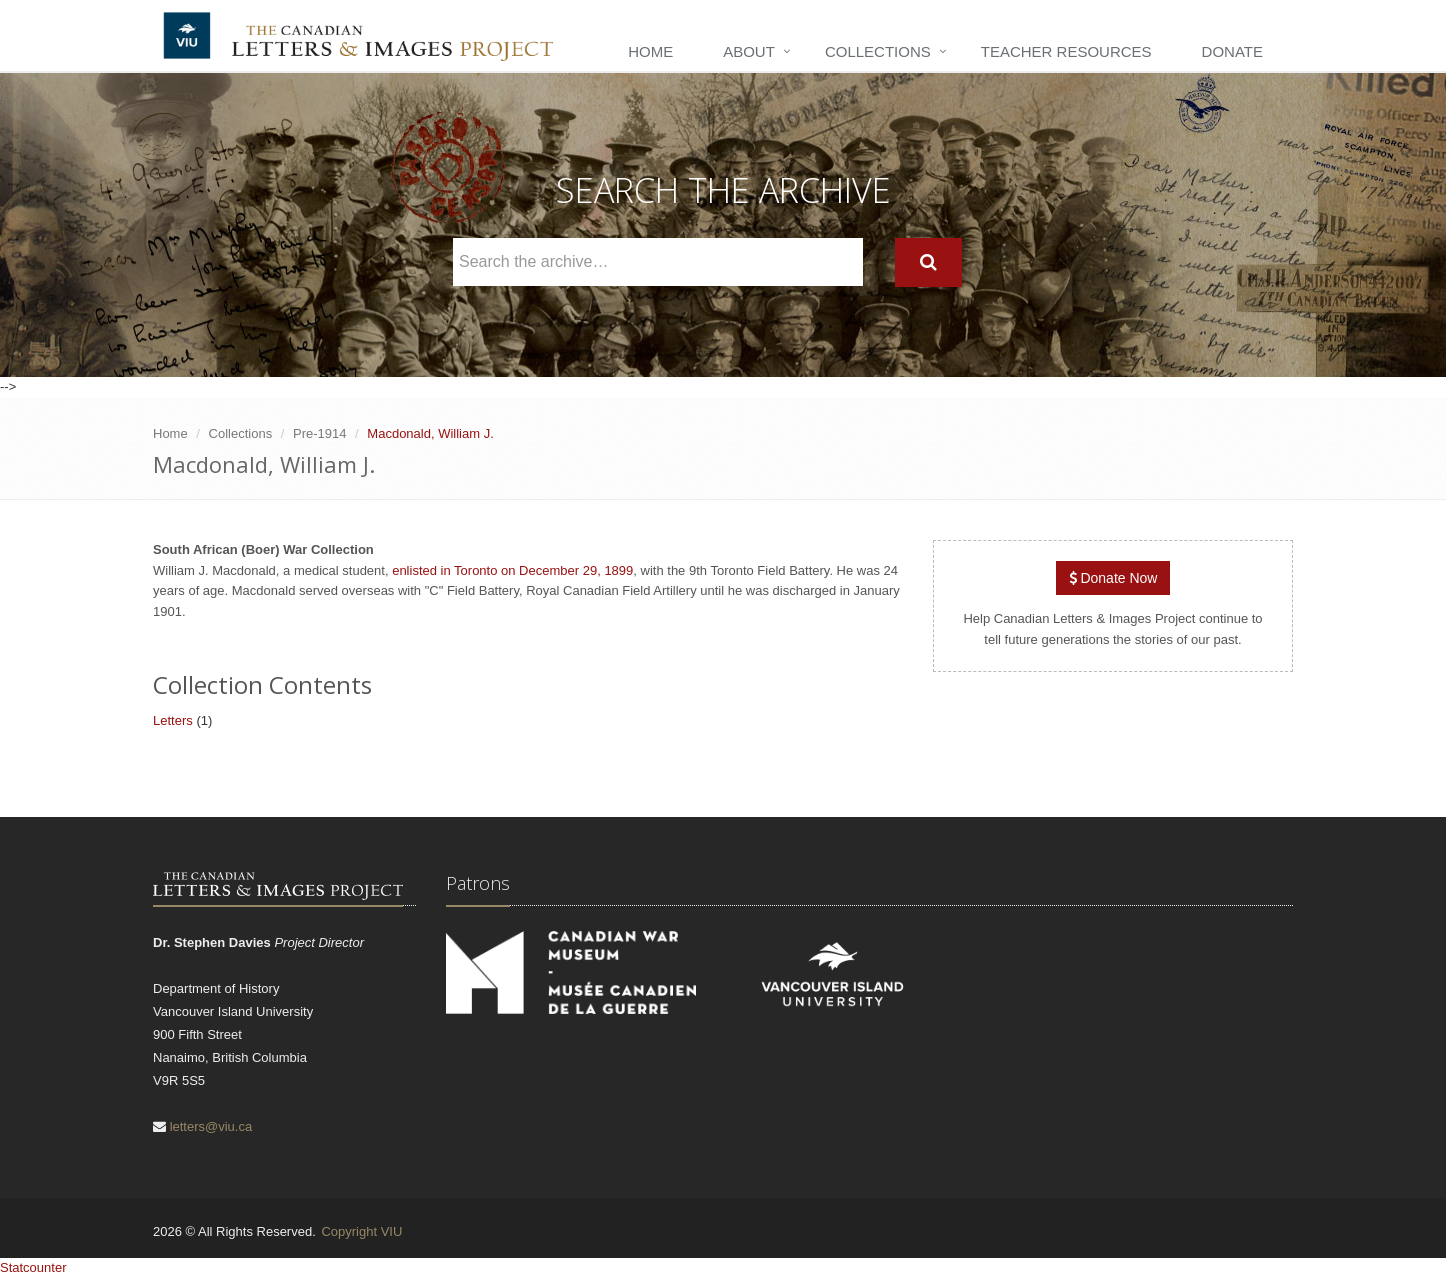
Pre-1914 (319, 433)
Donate (1232, 51)
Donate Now (1113, 578)
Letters (173, 720)
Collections (878, 51)
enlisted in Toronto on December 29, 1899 (512, 570)
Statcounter (33, 1267)
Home (650, 51)
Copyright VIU (361, 1231)
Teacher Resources (1066, 51)
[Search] (928, 262)
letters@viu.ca (211, 1126)
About (749, 51)
